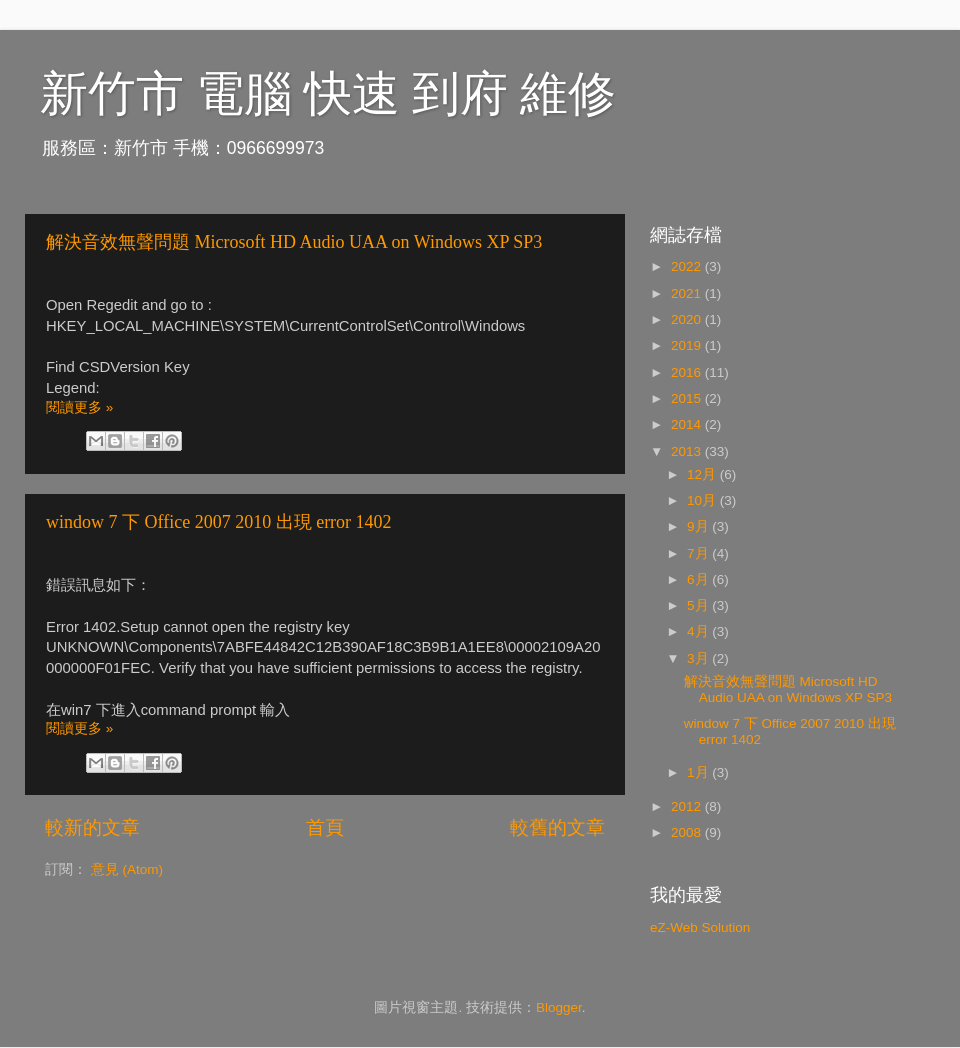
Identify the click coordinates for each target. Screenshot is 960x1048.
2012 (688, 806)
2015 (688, 398)
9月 (699, 526)
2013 (688, 451)
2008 (688, 832)
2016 (688, 372)
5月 (699, 605)
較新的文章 (92, 827)
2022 (688, 266)
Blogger (559, 1007)
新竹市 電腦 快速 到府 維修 (328, 93)
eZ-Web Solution (700, 927)
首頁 (325, 827)
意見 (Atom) (127, 869)
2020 (688, 319)
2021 (688, 293)
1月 (699, 772)
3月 (699, 658)
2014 (688, 424)
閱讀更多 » (79, 407)
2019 (688, 345)
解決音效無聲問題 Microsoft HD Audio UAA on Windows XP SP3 (294, 242)
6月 (699, 579)
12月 (703, 474)
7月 (699, 553)
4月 (699, 631)
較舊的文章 (557, 827)
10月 (703, 500)
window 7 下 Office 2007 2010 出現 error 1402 (219, 522)
